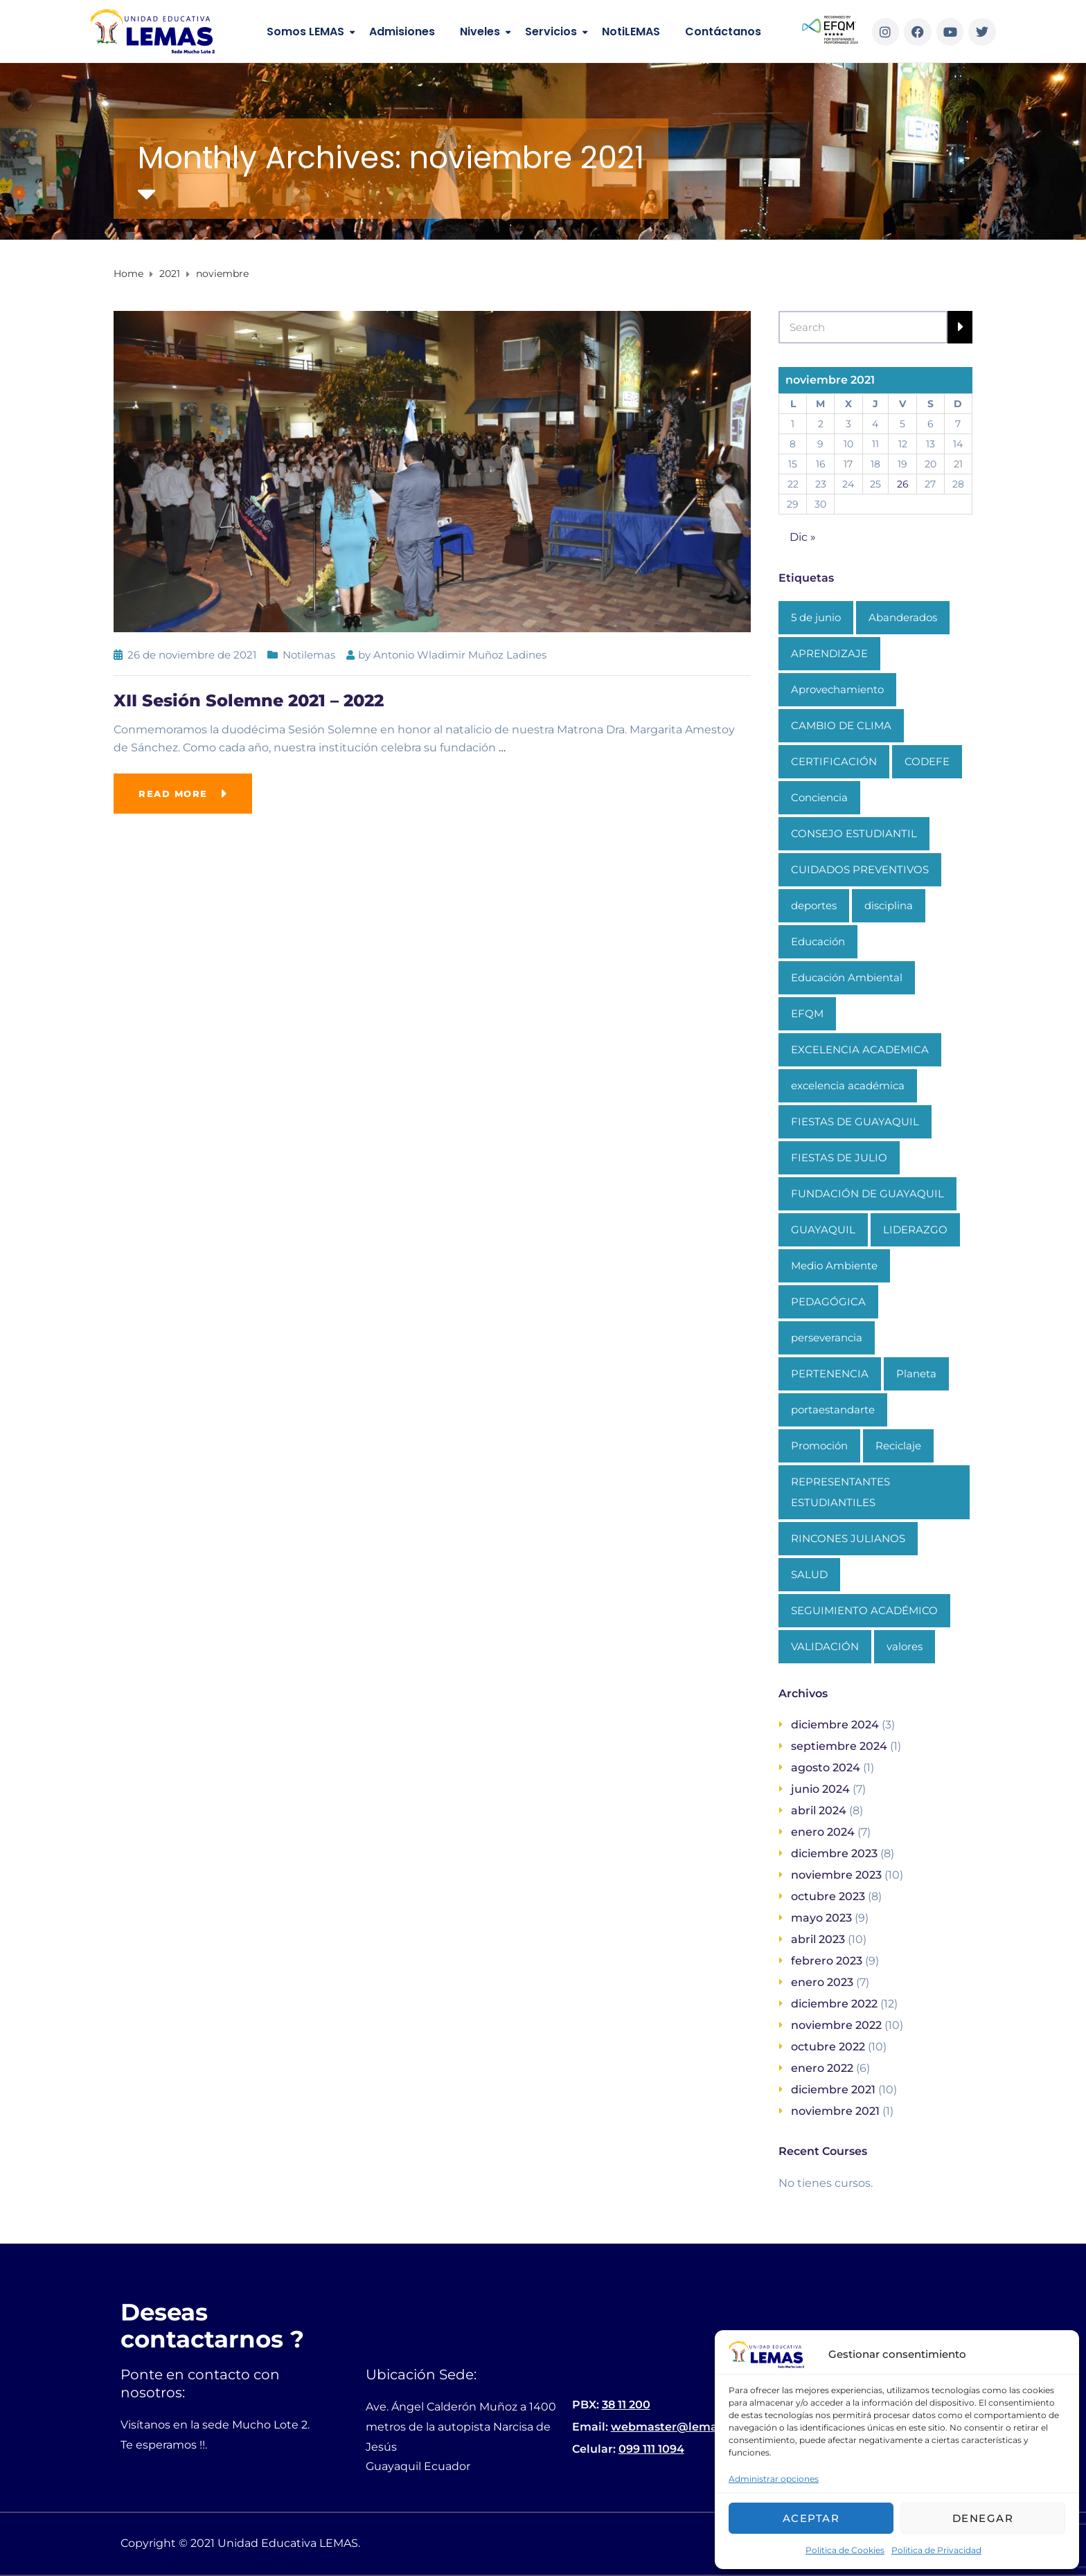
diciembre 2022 (834, 2003)
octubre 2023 (828, 1896)
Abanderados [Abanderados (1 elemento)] (903, 617)
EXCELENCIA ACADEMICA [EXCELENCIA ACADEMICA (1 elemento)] (860, 1049)
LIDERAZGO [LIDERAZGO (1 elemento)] (915, 1229)
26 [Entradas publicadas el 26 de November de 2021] (903, 484)
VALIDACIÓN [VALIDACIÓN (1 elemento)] (825, 1646)
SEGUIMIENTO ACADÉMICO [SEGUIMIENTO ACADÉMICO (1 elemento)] (864, 1610)
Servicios (551, 31)
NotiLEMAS (631, 31)
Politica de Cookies (844, 2550)
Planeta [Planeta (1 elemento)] (916, 1373)
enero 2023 (822, 1982)
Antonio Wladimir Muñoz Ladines (459, 654)
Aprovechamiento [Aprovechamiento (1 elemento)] (837, 689)
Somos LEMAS (305, 31)
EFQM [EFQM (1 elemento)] (807, 1013)
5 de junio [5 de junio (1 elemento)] (816, 617)
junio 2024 (820, 1789)
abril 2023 (818, 1939)
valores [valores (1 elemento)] (905, 1646)
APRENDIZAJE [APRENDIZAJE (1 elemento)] (829, 653)
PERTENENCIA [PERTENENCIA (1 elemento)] (830, 1373)
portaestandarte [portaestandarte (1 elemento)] (833, 1409)
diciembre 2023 (834, 1853)
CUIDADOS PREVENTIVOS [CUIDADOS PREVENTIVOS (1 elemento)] (860, 869)
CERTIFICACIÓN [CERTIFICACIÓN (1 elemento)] (834, 761)
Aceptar (811, 2518)
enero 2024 (823, 1832)
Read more (173, 793)
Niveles (480, 31)
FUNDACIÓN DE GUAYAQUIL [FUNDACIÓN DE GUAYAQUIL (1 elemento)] (867, 1193)
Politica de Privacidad (936, 2550)
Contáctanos (723, 31)
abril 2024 (818, 1810)
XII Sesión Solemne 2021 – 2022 (249, 700)
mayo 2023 (821, 1917)
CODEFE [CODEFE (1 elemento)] (927, 761)
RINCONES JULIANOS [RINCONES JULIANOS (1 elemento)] (848, 1538)
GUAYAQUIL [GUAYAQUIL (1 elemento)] (823, 1229)
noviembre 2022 (836, 2025)
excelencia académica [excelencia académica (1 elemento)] (848, 1085)
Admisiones (402, 31)
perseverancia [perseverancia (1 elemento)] (826, 1337)
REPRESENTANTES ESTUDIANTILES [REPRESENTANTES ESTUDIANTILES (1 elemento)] (840, 1492)
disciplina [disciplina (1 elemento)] (888, 905)
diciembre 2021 (833, 2089)
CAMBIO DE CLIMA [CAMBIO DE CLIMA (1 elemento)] (841, 725)
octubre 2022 (828, 2046)
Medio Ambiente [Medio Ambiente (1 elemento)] (834, 1265)
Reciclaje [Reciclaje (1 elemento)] (898, 1445)
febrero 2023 (826, 1960)
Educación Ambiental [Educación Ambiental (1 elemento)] (846, 977)
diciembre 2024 (835, 1724)
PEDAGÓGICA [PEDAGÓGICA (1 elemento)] (828, 1301)
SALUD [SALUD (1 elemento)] (809, 1574)
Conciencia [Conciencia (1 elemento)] (819, 797)
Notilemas (309, 654)
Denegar (983, 2518)
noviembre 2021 (835, 2111)
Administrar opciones (774, 2479)
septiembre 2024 (839, 1746)
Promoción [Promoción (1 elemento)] (819, 1445)
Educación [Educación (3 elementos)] (818, 941)
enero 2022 (822, 2068)
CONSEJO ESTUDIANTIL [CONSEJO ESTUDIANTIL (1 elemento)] (854, 833)
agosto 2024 (825, 1767)
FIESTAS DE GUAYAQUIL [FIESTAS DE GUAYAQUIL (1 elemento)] (855, 1121)
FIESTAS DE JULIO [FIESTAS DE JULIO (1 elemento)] (839, 1157)
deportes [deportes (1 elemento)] (814, 905)
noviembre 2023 (836, 1874)
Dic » (803, 537)
